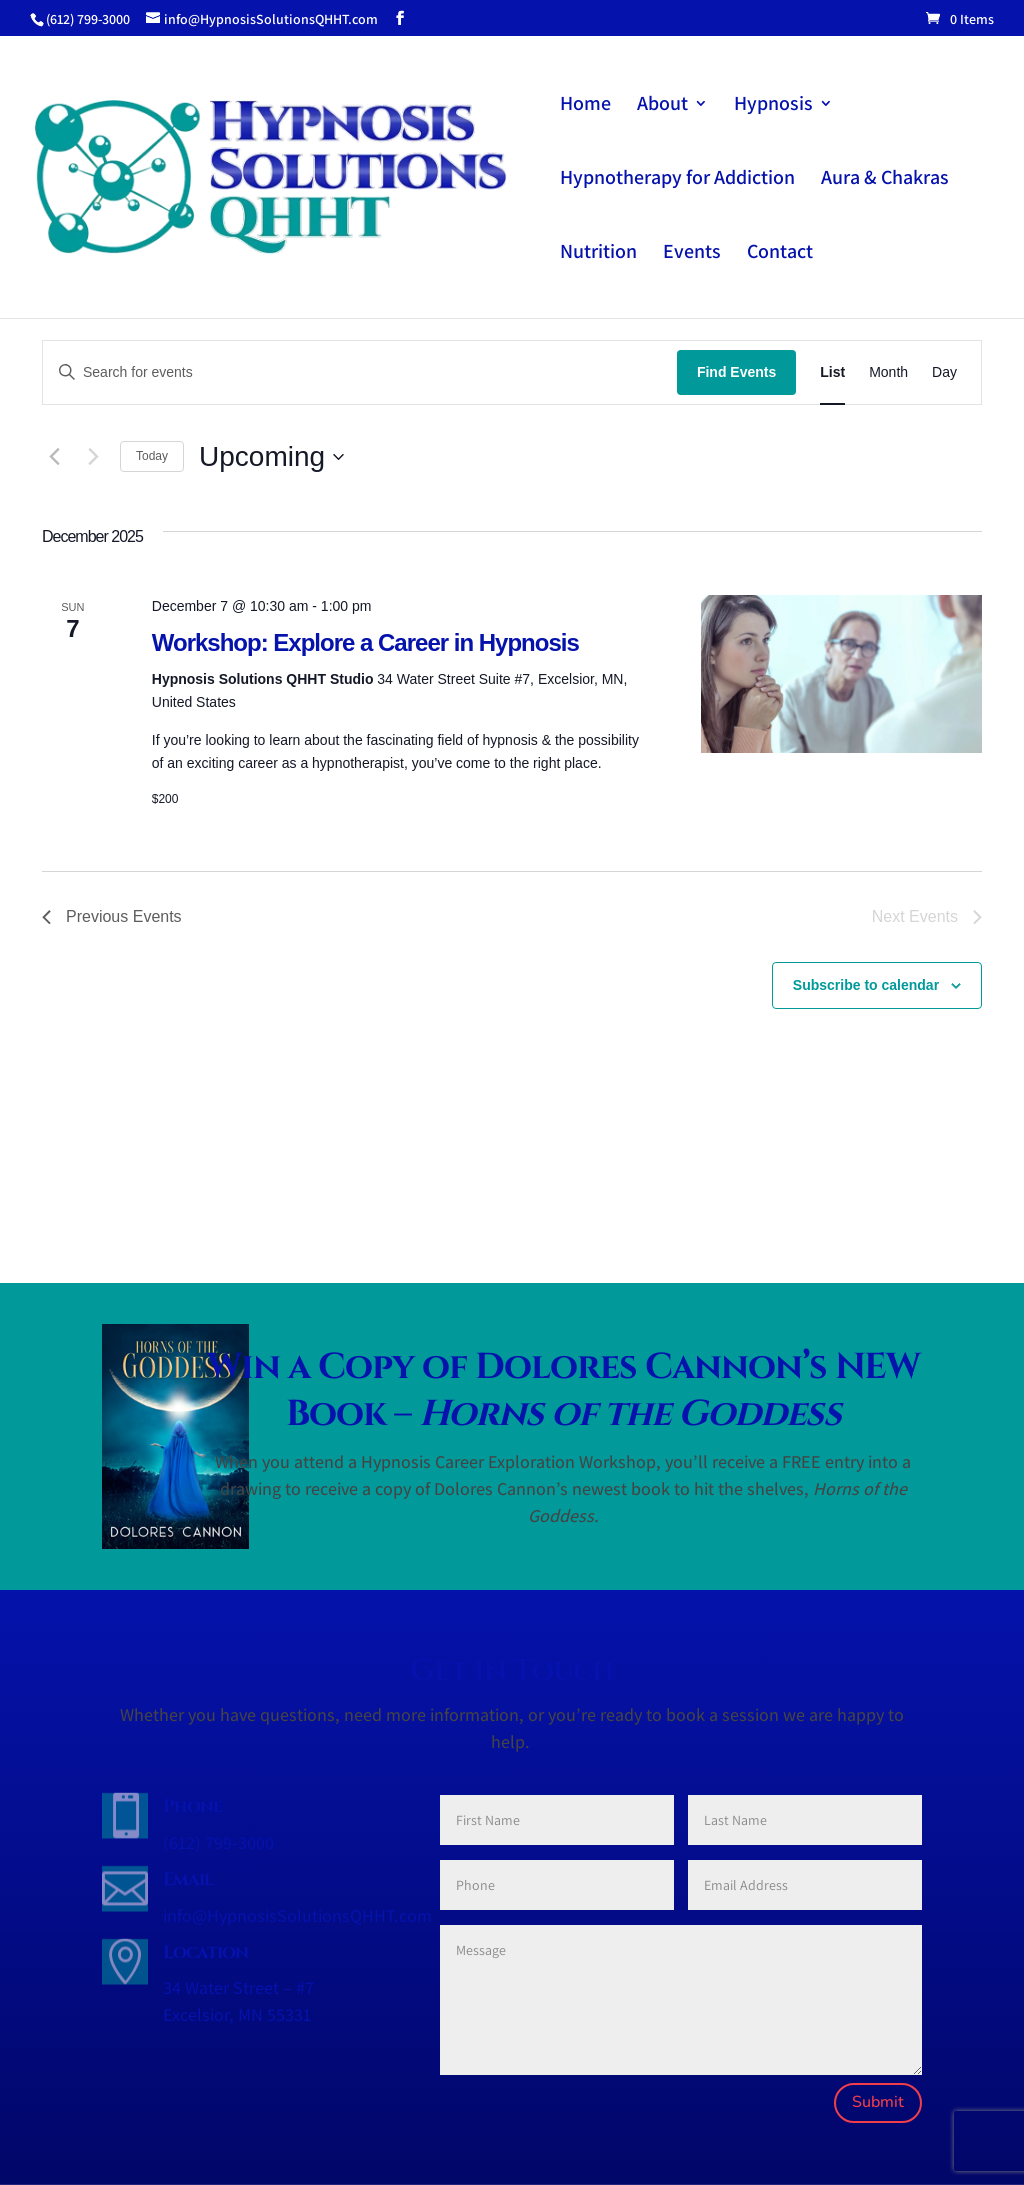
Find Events (736, 372)
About (662, 106)
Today (152, 456)
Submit (878, 2102)
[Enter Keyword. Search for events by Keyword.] (360, 372)
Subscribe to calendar (866, 985)
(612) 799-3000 (218, 1842)
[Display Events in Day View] (944, 372)
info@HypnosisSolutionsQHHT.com (297, 1915)
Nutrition (598, 254)
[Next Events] (93, 457)
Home (585, 106)
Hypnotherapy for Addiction (677, 180)
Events (692, 254)
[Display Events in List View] (832, 372)
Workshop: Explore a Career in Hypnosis (365, 642)
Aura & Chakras (885, 180)
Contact (780, 254)
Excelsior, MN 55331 (237, 2014)
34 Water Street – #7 (238, 1987)
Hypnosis (773, 106)
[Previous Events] (54, 457)
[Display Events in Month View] (888, 372)
